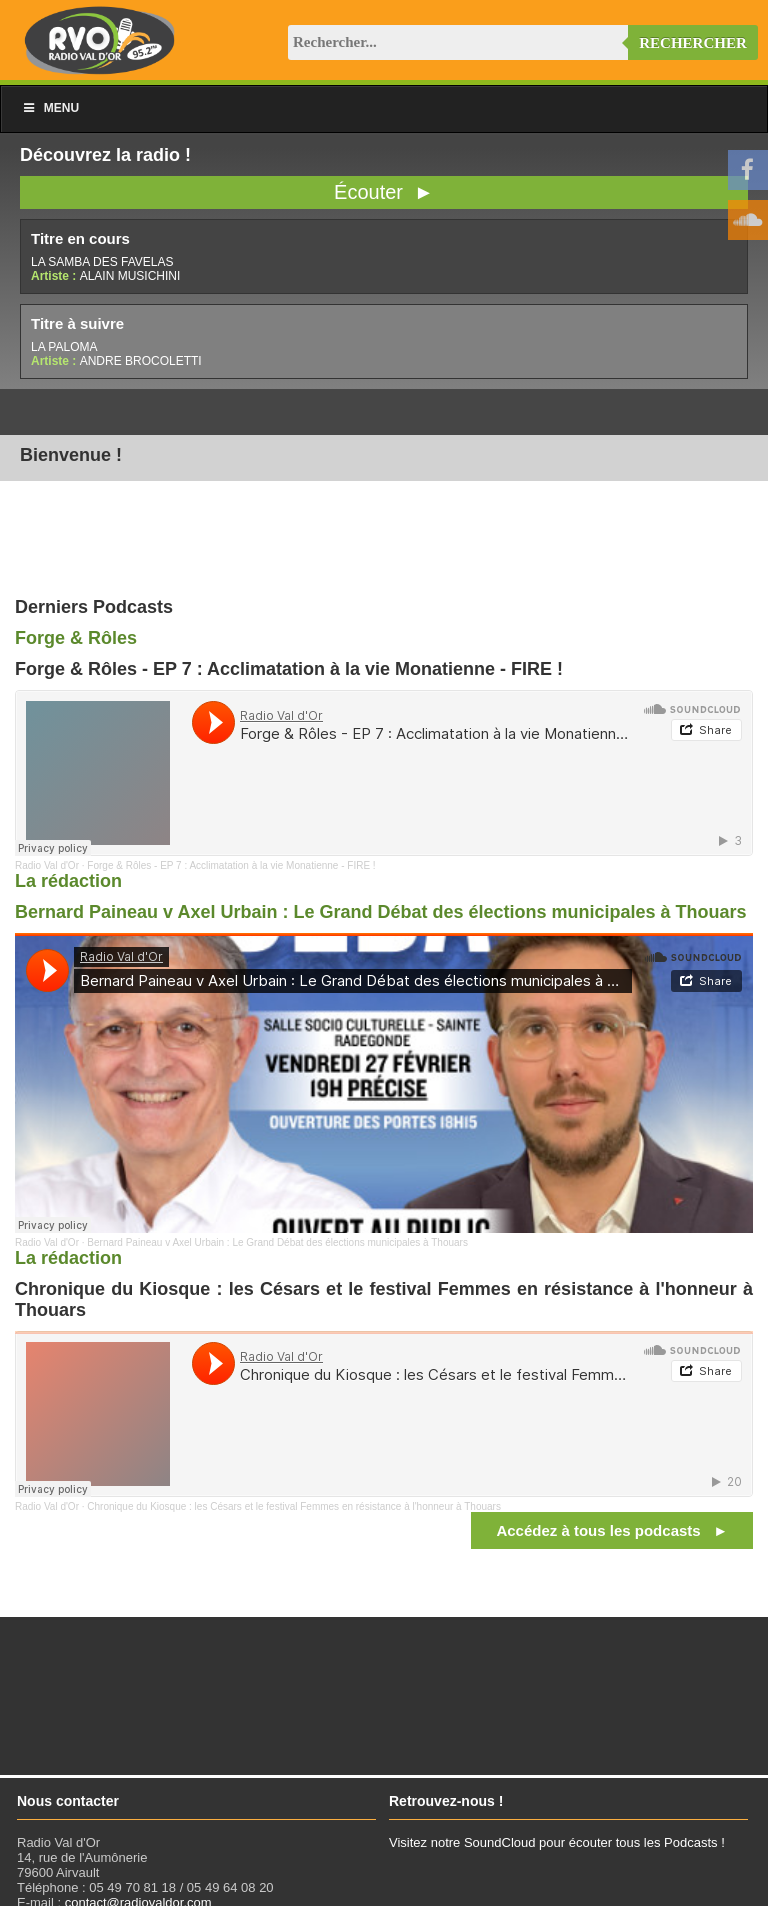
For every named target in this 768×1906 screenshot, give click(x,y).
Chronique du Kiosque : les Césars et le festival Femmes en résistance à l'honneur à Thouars (294, 1506)
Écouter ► (384, 192)
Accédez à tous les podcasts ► (612, 1530)
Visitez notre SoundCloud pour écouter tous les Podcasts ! (557, 1842)
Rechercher (693, 43)
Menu (50, 108)
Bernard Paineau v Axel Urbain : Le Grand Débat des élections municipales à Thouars (381, 912)
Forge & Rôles (76, 638)
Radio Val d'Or (47, 865)
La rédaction (68, 881)
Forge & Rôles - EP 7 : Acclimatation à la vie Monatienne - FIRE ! (231, 865)
